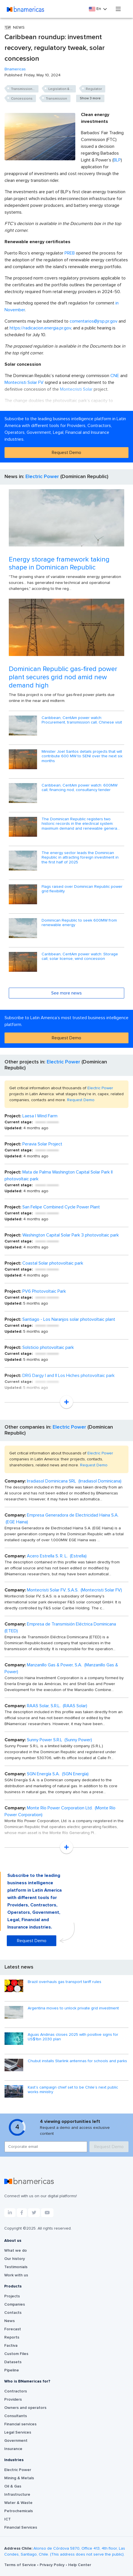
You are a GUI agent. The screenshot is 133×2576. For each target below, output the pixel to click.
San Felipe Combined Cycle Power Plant (61, 1207)
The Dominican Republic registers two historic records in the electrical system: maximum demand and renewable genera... (81, 824)
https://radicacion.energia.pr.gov (40, 328)
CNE (114, 375)
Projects (12, 2296)
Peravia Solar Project (42, 1144)
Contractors (15, 2391)
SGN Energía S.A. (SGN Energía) (58, 1774)
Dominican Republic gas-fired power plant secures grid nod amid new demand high (63, 677)
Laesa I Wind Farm (39, 1116)
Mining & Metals (19, 2478)
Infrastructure (17, 2495)
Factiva (11, 2346)
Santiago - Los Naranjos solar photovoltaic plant (68, 1319)
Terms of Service (20, 2565)
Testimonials (15, 2267)
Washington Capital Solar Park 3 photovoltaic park (70, 1235)
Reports (11, 2337)
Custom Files (16, 2354)
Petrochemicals (18, 2511)
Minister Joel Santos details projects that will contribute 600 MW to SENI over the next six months (82, 756)
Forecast (12, 2329)
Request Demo (66, 452)
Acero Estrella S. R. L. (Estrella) (57, 1556)
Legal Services (17, 2432)
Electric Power (42, 476)
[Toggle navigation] (118, 9)
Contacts (13, 2313)
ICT (7, 2519)
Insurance (13, 2449)
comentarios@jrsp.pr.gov (93, 321)
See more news (66, 993)
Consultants (15, 2416)
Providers (13, 2400)
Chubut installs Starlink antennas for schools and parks (77, 2061)
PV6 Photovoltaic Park (44, 1291)
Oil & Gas (12, 2486)
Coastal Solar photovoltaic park (52, 1263)
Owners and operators (25, 2408)
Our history (14, 2259)
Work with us (16, 2275)
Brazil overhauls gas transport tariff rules (64, 1982)
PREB (70, 253)
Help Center (79, 2565)
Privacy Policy (53, 2565)
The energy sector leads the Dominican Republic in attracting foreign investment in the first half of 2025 (80, 858)
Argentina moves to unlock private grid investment (73, 2008)
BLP (117, 160)
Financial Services (20, 2527)
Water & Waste (18, 2503)
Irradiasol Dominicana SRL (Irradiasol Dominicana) (74, 1481)
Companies (14, 2304)
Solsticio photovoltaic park (48, 1347)
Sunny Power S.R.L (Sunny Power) (59, 1740)
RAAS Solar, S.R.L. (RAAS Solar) (57, 1706)
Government (15, 2441)
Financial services (20, 2424)
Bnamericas (15, 69)
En (95, 9)
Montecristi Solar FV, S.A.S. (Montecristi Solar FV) (74, 1590)
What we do (15, 2251)
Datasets (13, 2362)
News (9, 2321)
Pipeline (11, 2370)
